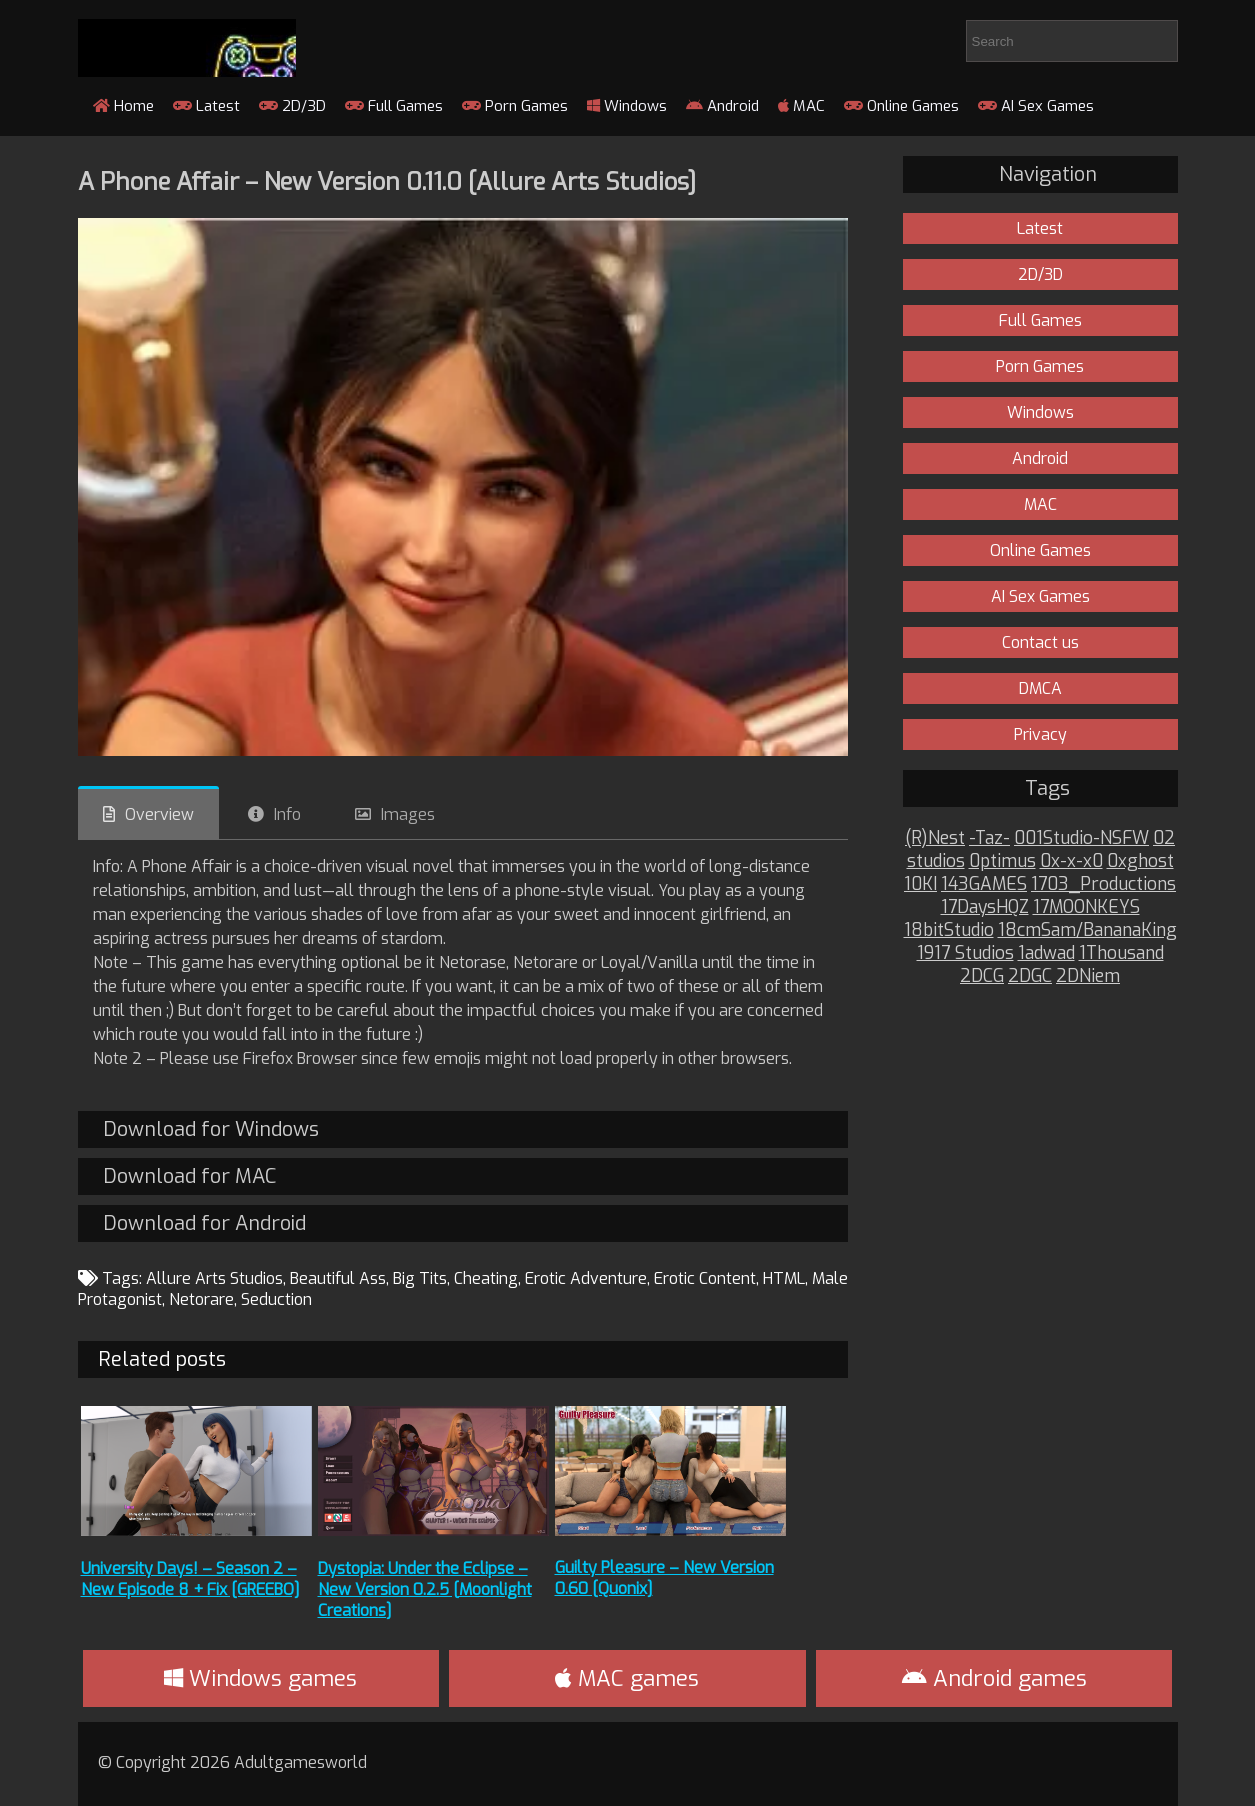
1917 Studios (965, 953)
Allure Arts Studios (214, 1278)
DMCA (1040, 688)
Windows (627, 106)
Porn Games (515, 106)
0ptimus (1002, 861)
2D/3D (292, 106)
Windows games (260, 1678)
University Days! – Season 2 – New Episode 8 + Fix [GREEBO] (190, 1579)
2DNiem (1088, 976)
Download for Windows (211, 1129)
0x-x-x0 (1071, 861)
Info (287, 814)
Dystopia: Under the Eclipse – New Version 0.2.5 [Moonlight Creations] (425, 1589)
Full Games (394, 106)
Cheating (486, 1278)
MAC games (627, 1678)
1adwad (1046, 953)
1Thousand (1121, 953)
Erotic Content (705, 1278)
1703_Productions (1103, 884)
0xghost (1140, 861)
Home (123, 106)
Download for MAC (189, 1176)
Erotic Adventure (586, 1278)
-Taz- (989, 838)
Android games (994, 1678)
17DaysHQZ (985, 907)
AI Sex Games (1036, 106)
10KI (920, 884)
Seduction (276, 1299)
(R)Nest (935, 838)
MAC (801, 106)
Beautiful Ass (338, 1278)
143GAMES (984, 884)
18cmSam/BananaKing (1087, 930)
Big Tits (420, 1278)
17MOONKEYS (1086, 907)
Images (408, 814)
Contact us (1040, 642)
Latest (206, 106)
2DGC (1030, 976)
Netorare (201, 1299)
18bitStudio (949, 930)
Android (722, 106)
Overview (159, 814)
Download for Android (204, 1223)
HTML (784, 1278)
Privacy (1040, 734)
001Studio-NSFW (1081, 838)
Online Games (901, 106)
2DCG (982, 976)
